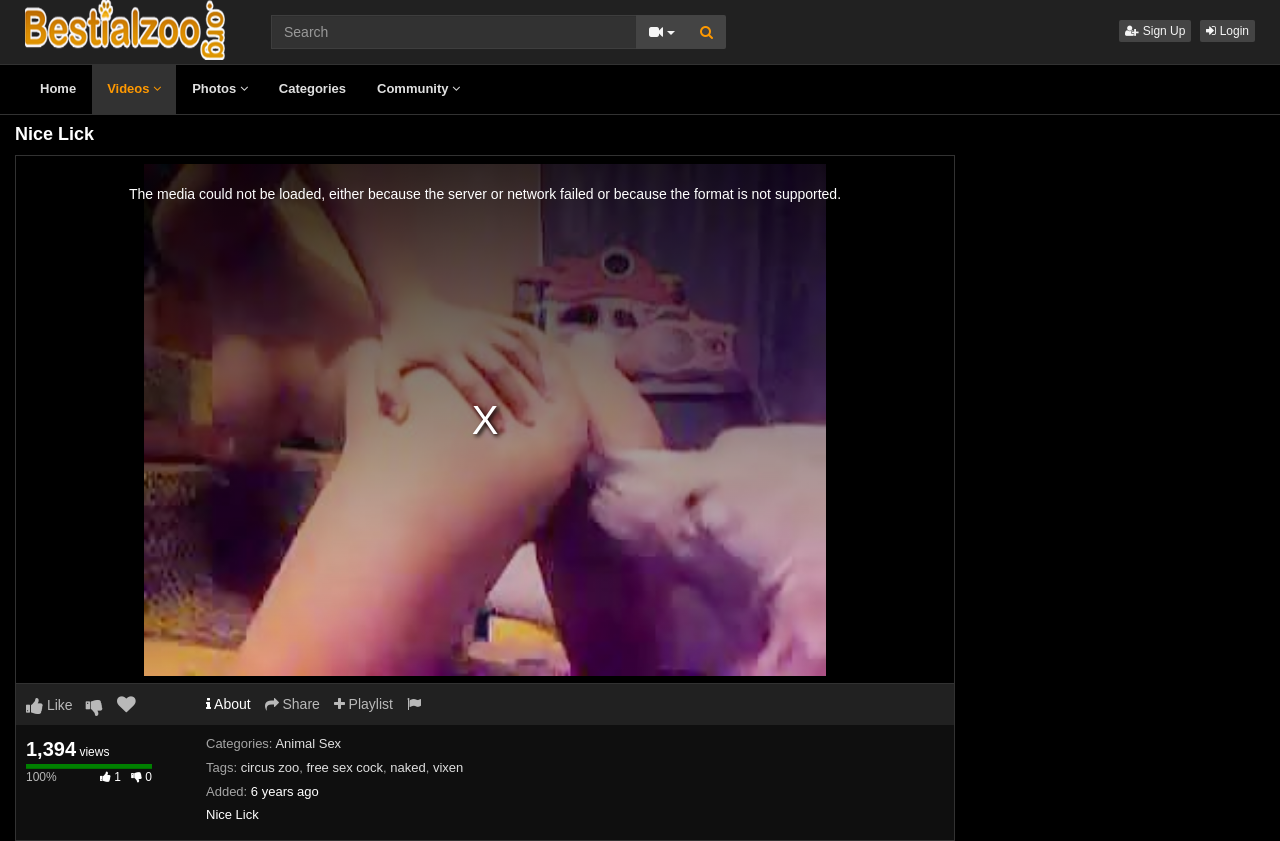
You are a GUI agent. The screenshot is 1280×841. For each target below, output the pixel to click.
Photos (220, 88)
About (228, 704)
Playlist (363, 704)
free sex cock (344, 767)
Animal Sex (308, 743)
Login (1227, 31)
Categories (312, 88)
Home (58, 88)
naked (407, 767)
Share (292, 704)
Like (49, 705)
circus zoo (270, 767)
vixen (448, 767)
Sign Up (1155, 31)
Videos (134, 88)
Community (418, 88)
